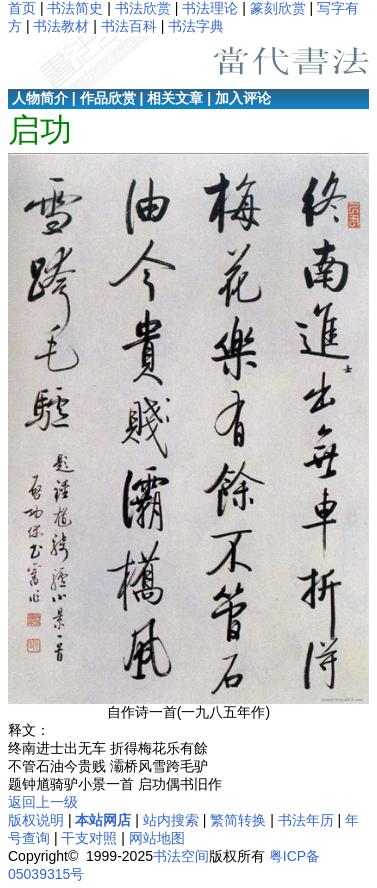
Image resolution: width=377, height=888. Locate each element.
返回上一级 (43, 802)
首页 (22, 8)
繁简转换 (238, 820)
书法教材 (61, 26)
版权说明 (36, 820)
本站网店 (103, 820)
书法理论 (210, 8)
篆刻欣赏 (278, 8)
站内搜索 (171, 820)
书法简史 (75, 8)
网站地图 (157, 838)
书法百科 (129, 26)
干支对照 (89, 838)
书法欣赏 (143, 8)
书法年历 (306, 820)
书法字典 (196, 26)
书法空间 (181, 856)
